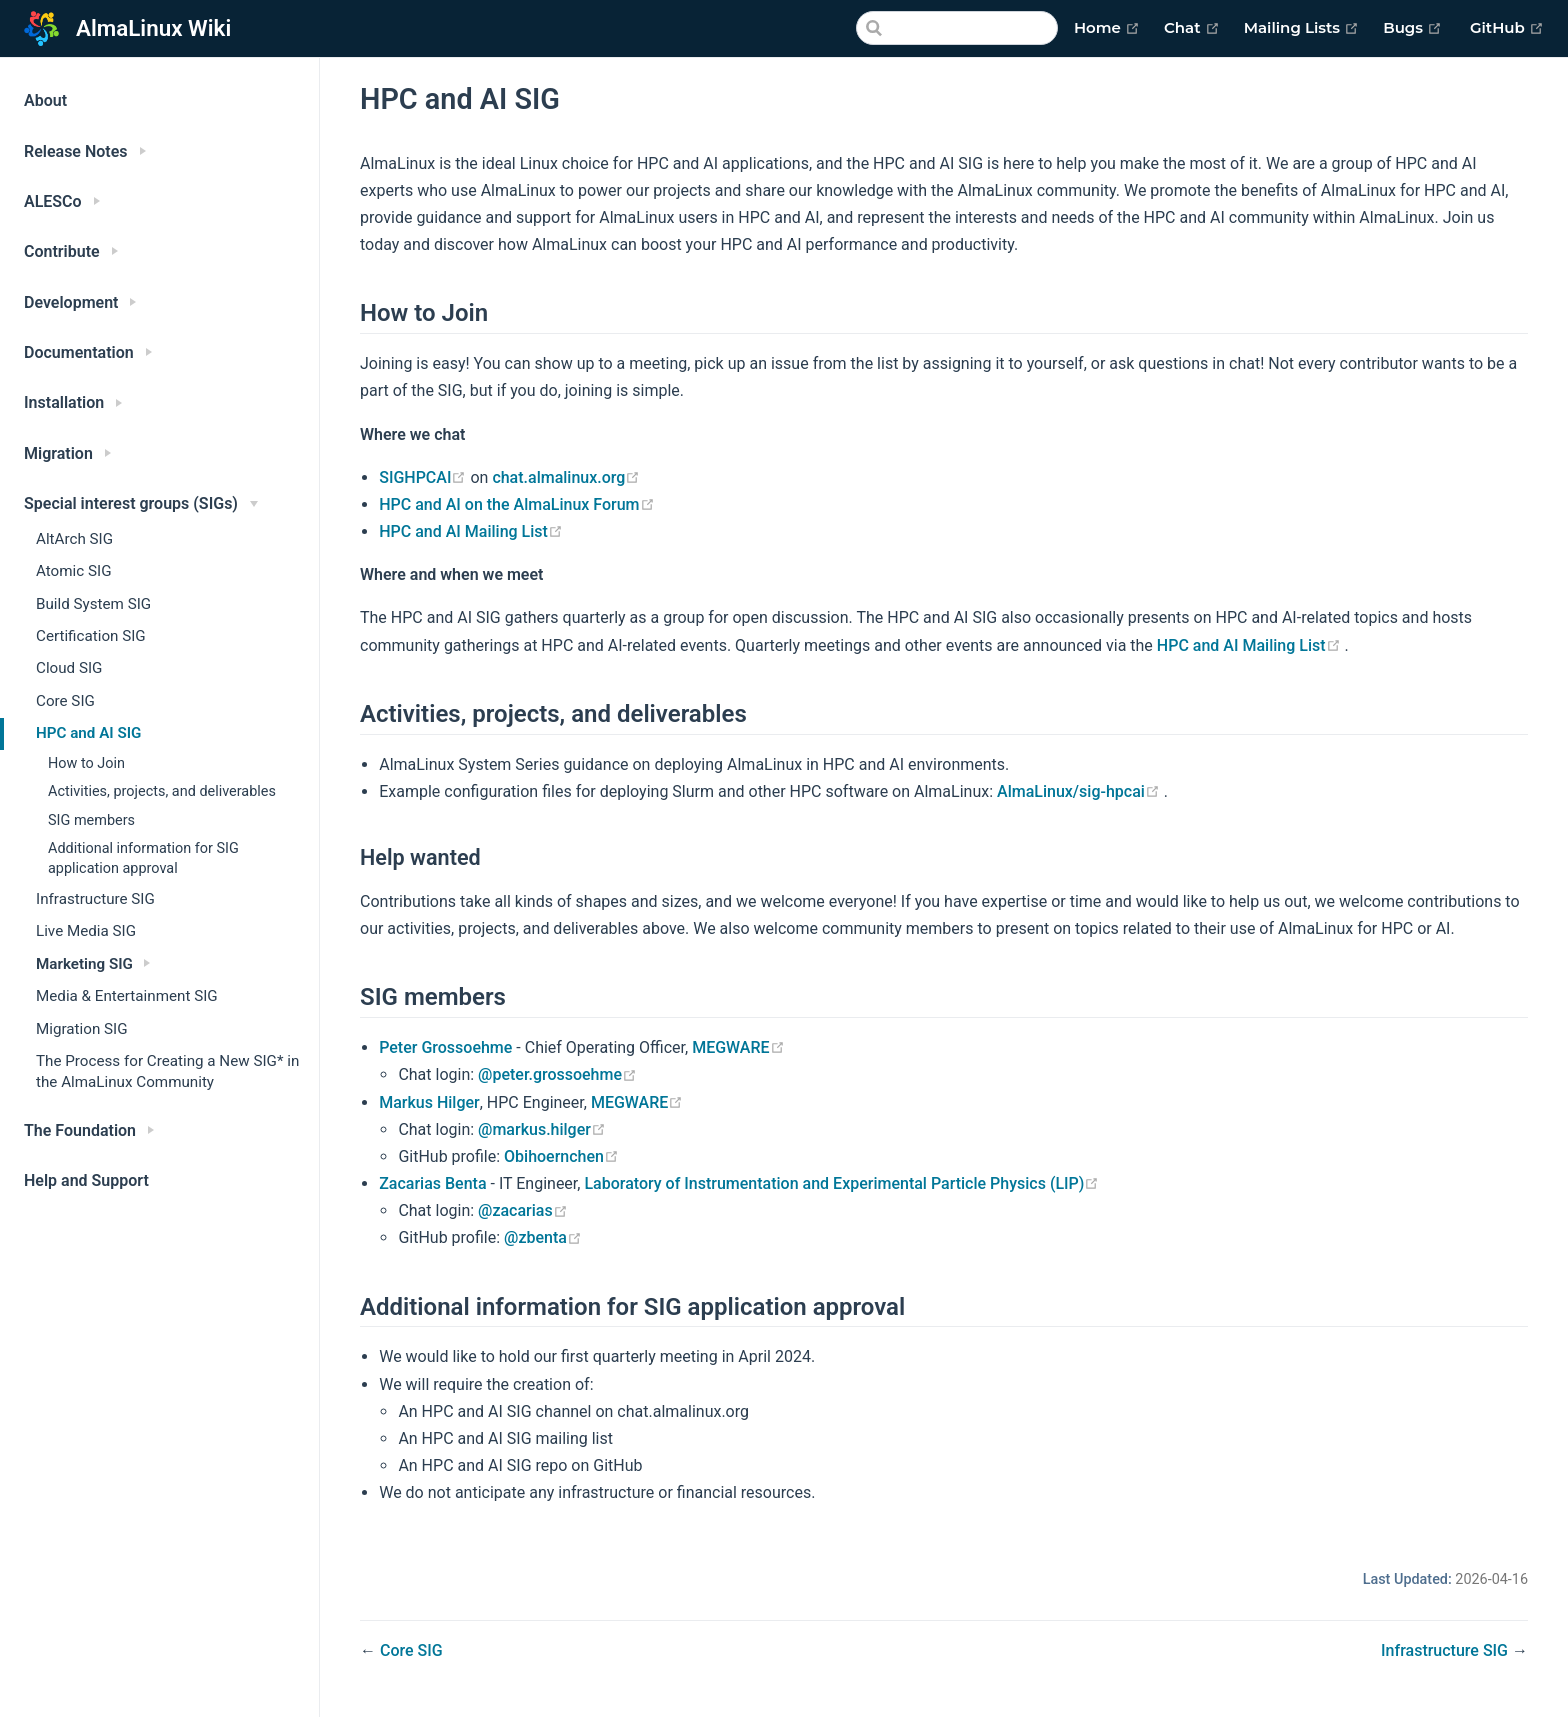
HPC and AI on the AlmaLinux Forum (516, 504)
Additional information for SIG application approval (143, 858)
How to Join (86, 763)
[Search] (957, 28)
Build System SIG (93, 604)
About (45, 100)
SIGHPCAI (424, 477)
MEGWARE (738, 1047)
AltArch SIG (74, 539)
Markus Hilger (429, 1102)
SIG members (91, 820)
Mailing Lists (1302, 28)
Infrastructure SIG (95, 899)
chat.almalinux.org (566, 477)
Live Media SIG (86, 931)
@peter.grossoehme (557, 1074)
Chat (1192, 28)
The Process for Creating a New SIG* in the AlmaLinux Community (167, 1071)
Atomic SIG (74, 571)
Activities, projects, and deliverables (162, 791)
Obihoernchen (561, 1156)
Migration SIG (82, 1029)
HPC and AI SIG (88, 733)
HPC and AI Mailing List (471, 531)
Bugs (1412, 28)
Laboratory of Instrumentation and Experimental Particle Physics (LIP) (841, 1183)
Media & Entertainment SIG (127, 996)
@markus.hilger (542, 1129)
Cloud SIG (69, 668)
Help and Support (86, 1180)
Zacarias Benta (432, 1183)
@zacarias (523, 1210)
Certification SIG (91, 636)
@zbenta (543, 1237)
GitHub (1507, 28)
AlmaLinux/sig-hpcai (1080, 791)
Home (1107, 28)
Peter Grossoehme (445, 1047)
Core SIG (65, 701)
